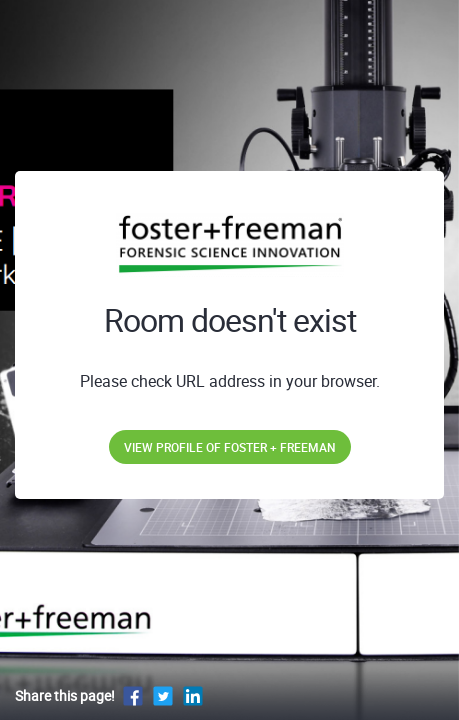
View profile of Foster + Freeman (230, 447)
